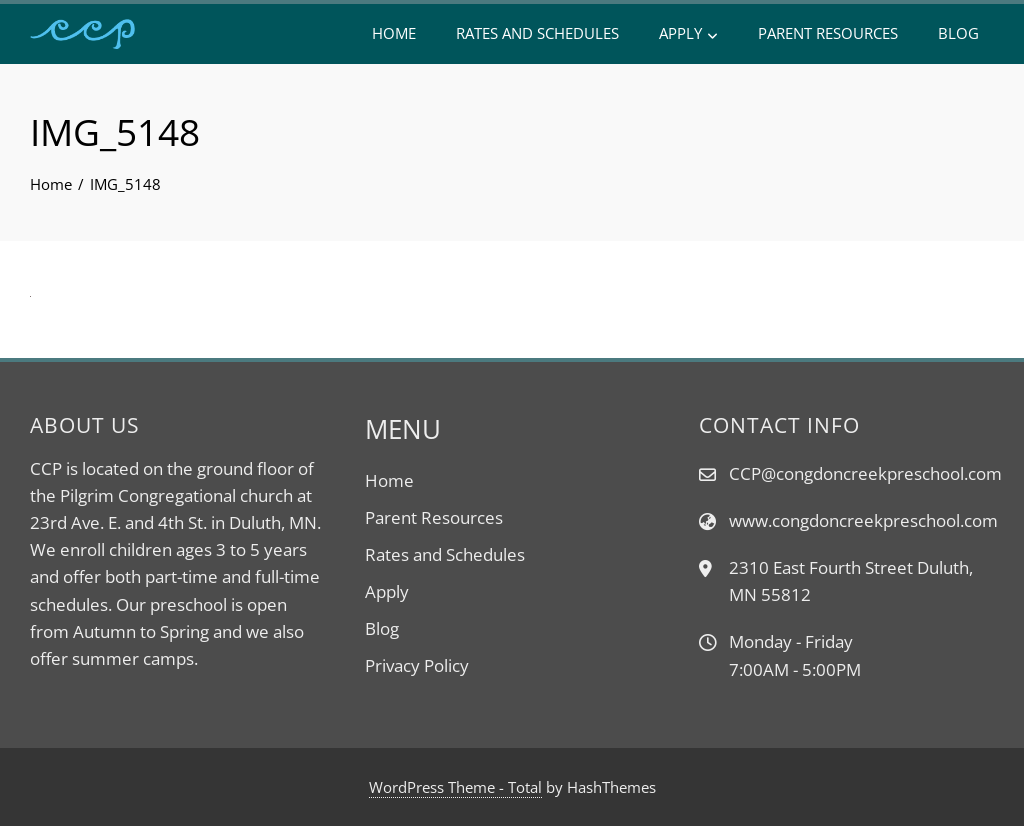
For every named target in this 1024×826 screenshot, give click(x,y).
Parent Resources (828, 33)
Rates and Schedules (537, 33)
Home (394, 33)
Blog (958, 33)
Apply (688, 34)
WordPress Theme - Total (455, 787)
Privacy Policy (417, 665)
